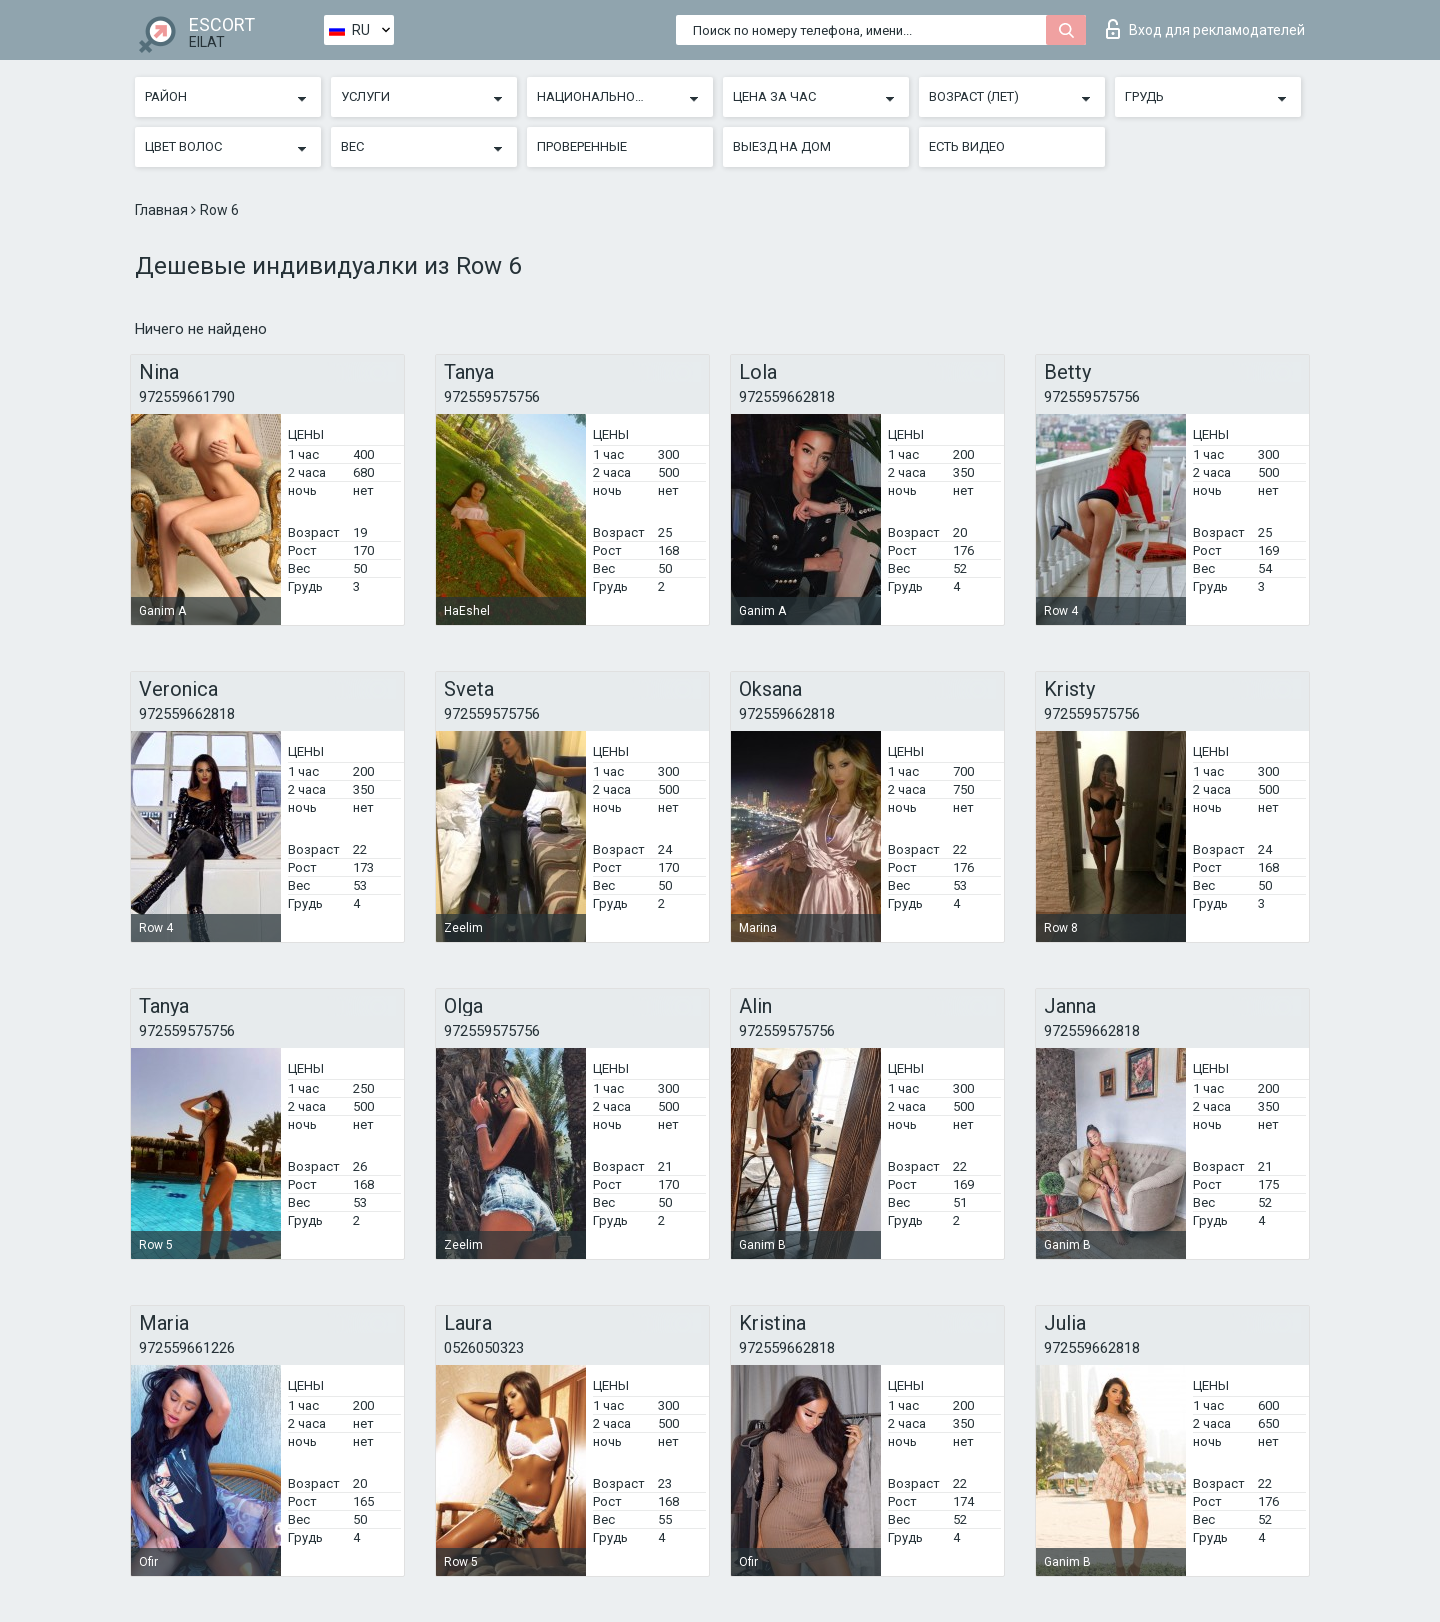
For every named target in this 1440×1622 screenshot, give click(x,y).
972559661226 (187, 1348)
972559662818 (787, 397)
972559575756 (492, 397)
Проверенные (582, 146)
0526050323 (484, 1348)
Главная (163, 210)
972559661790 (187, 397)
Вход (1205, 29)
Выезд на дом (782, 146)
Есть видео (967, 146)
